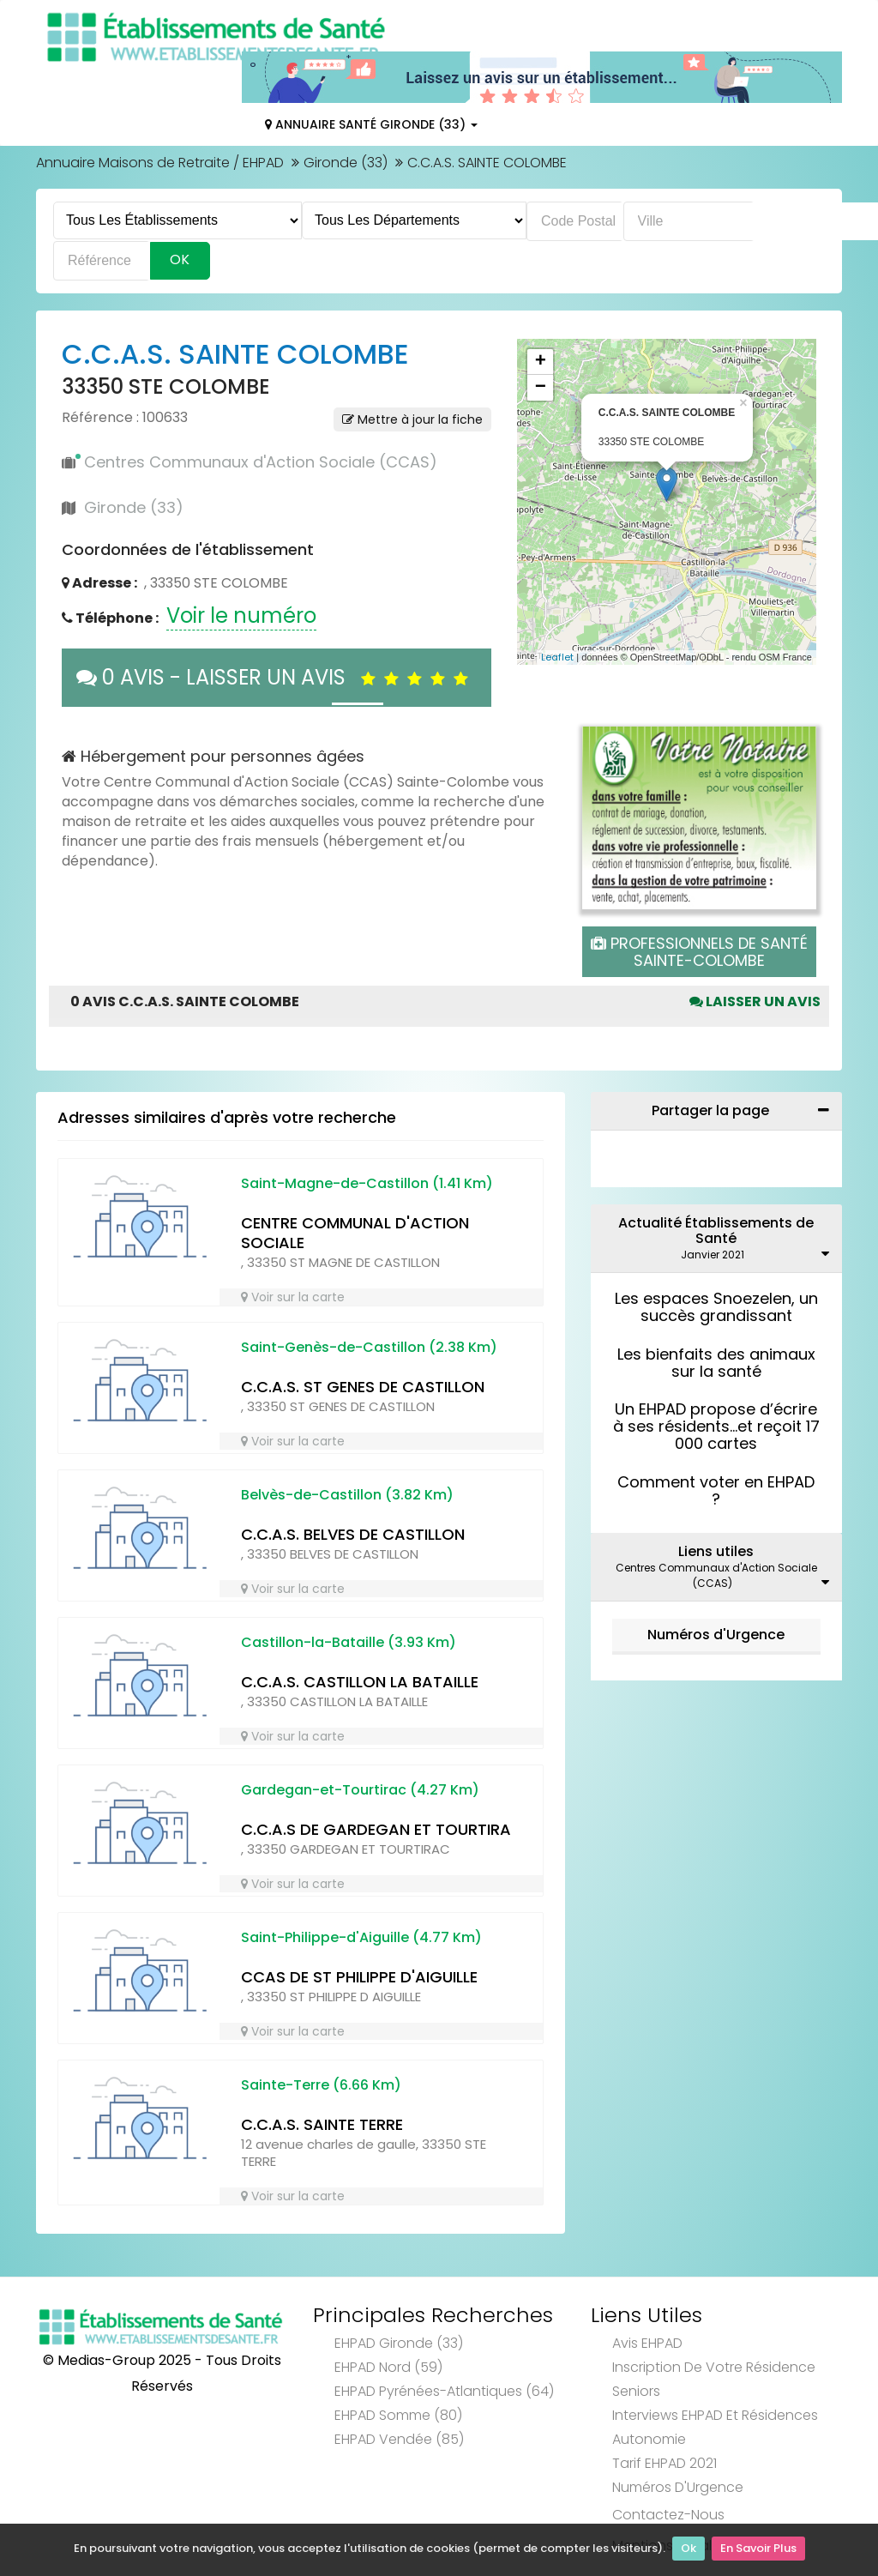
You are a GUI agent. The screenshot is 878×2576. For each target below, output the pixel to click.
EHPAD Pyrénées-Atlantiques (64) (444, 2391)
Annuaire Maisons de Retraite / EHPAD (160, 162)
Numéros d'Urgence (716, 1634)
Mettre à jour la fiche (412, 419)
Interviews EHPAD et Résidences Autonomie (715, 2427)
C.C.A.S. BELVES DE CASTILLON (353, 1534)
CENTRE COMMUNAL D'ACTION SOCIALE (355, 1232)
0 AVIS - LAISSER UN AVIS (276, 677)
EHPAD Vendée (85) (399, 2439)
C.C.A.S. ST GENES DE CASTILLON (362, 1386)
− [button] (540, 388)
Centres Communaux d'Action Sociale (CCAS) (260, 462)
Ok (688, 2551)
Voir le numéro (241, 615)
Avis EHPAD (647, 2343)
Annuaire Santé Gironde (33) (371, 124)
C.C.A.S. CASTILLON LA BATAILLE (359, 1681)
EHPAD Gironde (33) (398, 2343)
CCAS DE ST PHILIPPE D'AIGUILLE (359, 1977)
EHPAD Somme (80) (398, 2415)
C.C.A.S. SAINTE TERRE (322, 2124)
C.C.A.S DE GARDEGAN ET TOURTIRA (376, 1829)
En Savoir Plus (758, 2551)
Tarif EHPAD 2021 (664, 2463)
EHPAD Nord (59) (388, 2367)
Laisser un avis (755, 1001)
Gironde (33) (346, 162)
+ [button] (540, 362)
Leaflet (557, 657)
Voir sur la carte (293, 1297)
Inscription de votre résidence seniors (713, 2379)
